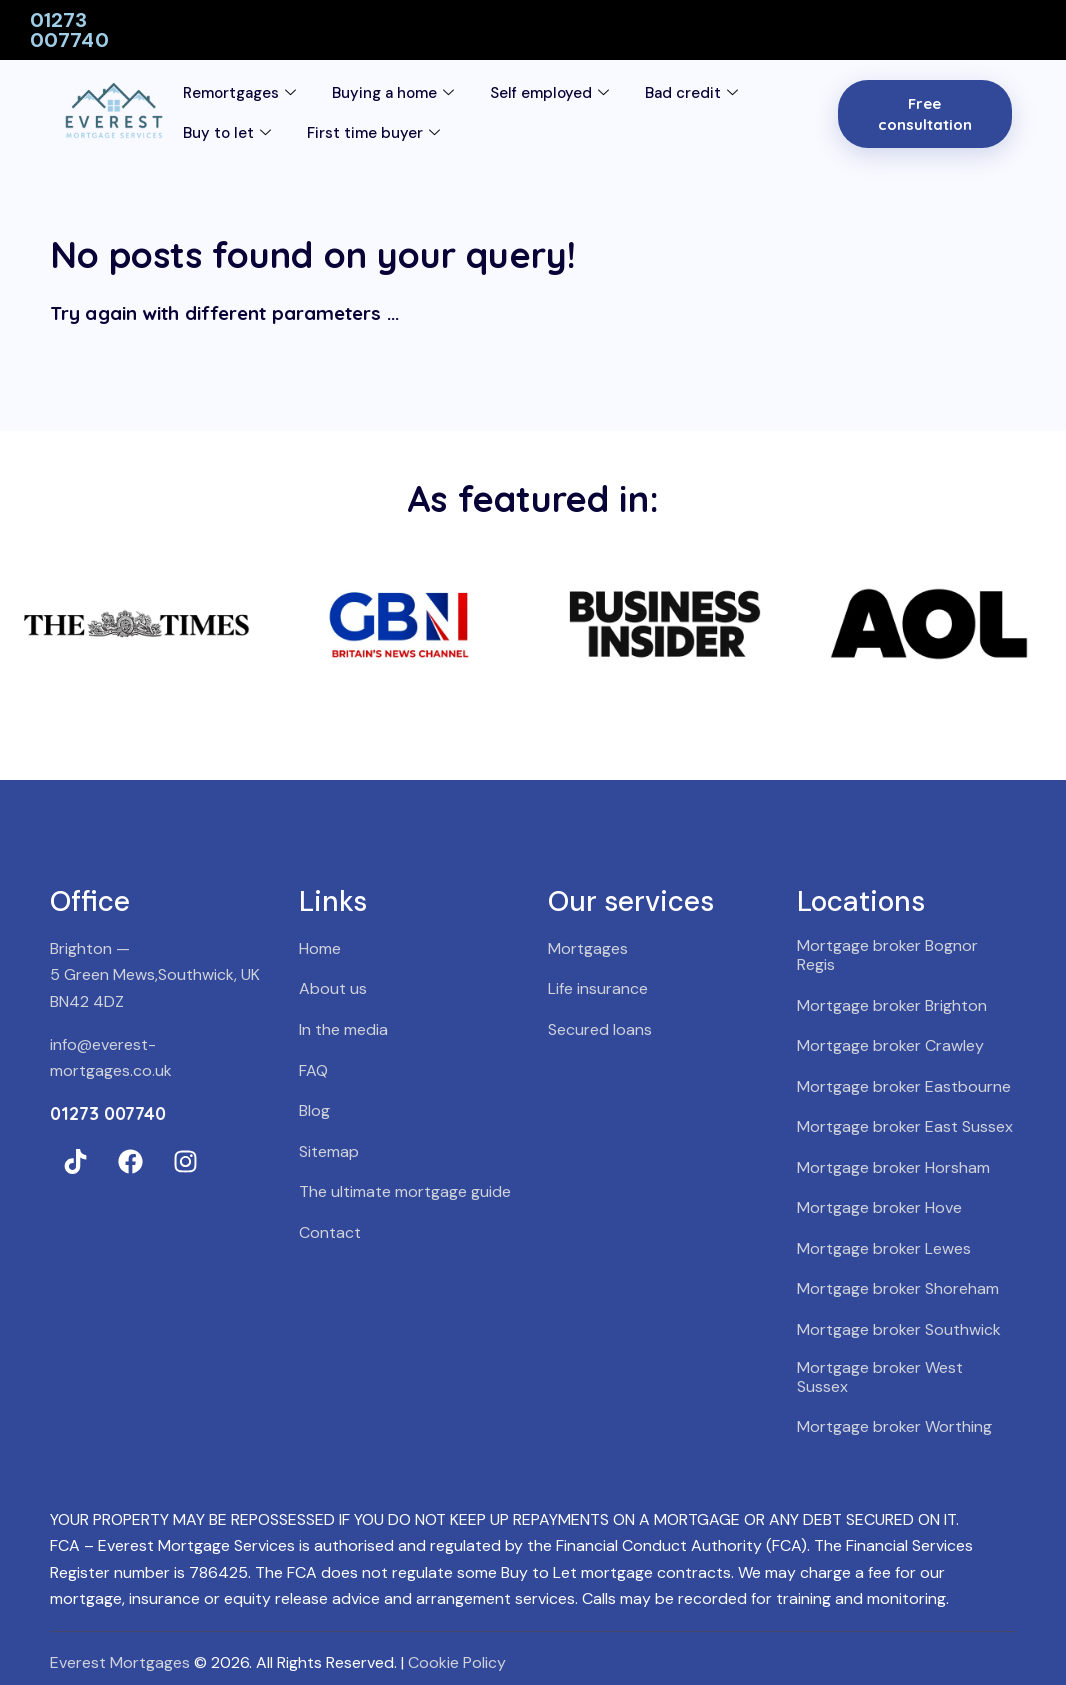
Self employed (549, 93)
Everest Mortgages (120, 1662)
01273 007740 (69, 30)
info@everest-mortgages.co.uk (111, 1058)
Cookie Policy (457, 1662)
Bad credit (691, 93)
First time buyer (373, 133)
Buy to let (227, 133)
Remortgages (239, 93)
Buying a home (393, 93)
